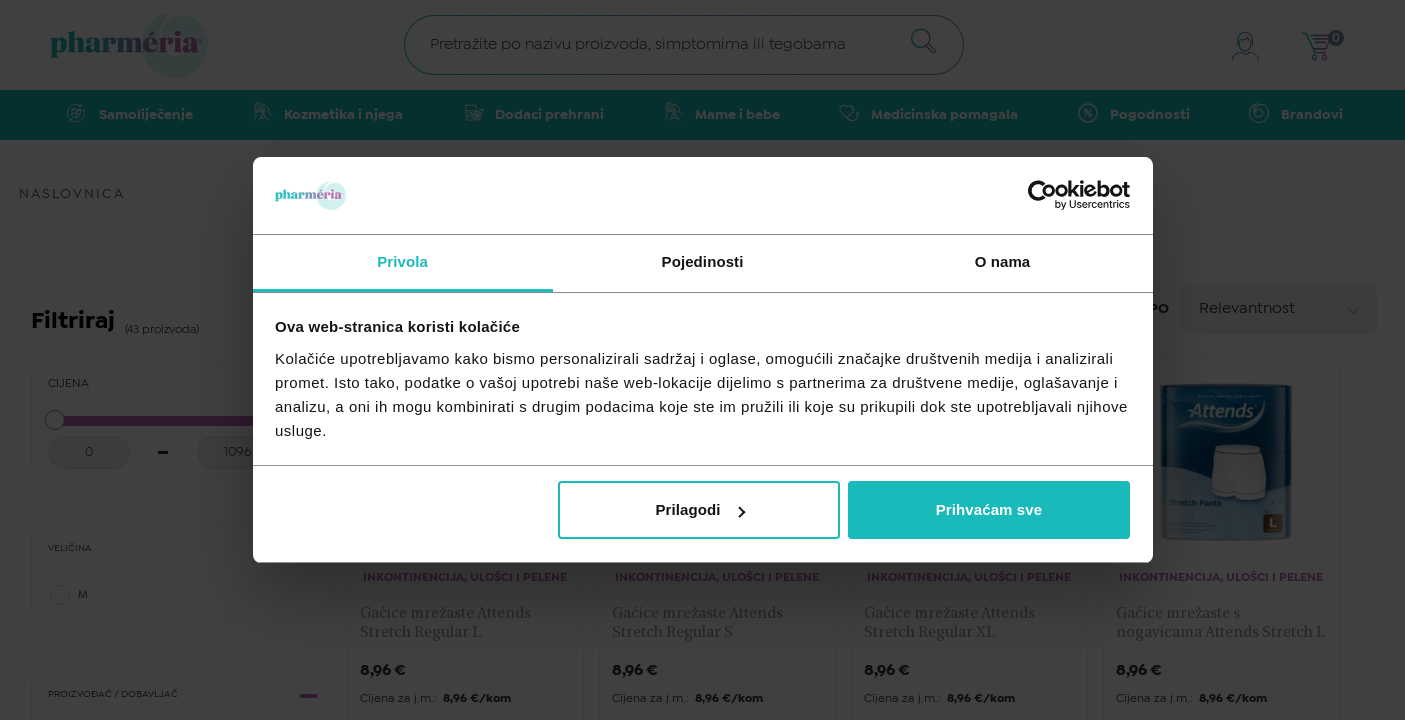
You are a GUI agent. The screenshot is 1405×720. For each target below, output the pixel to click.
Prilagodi (700, 509)
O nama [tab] (1003, 261)
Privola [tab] (402, 261)
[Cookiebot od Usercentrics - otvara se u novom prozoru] (1042, 195)
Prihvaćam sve (989, 509)
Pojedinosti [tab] (703, 261)
